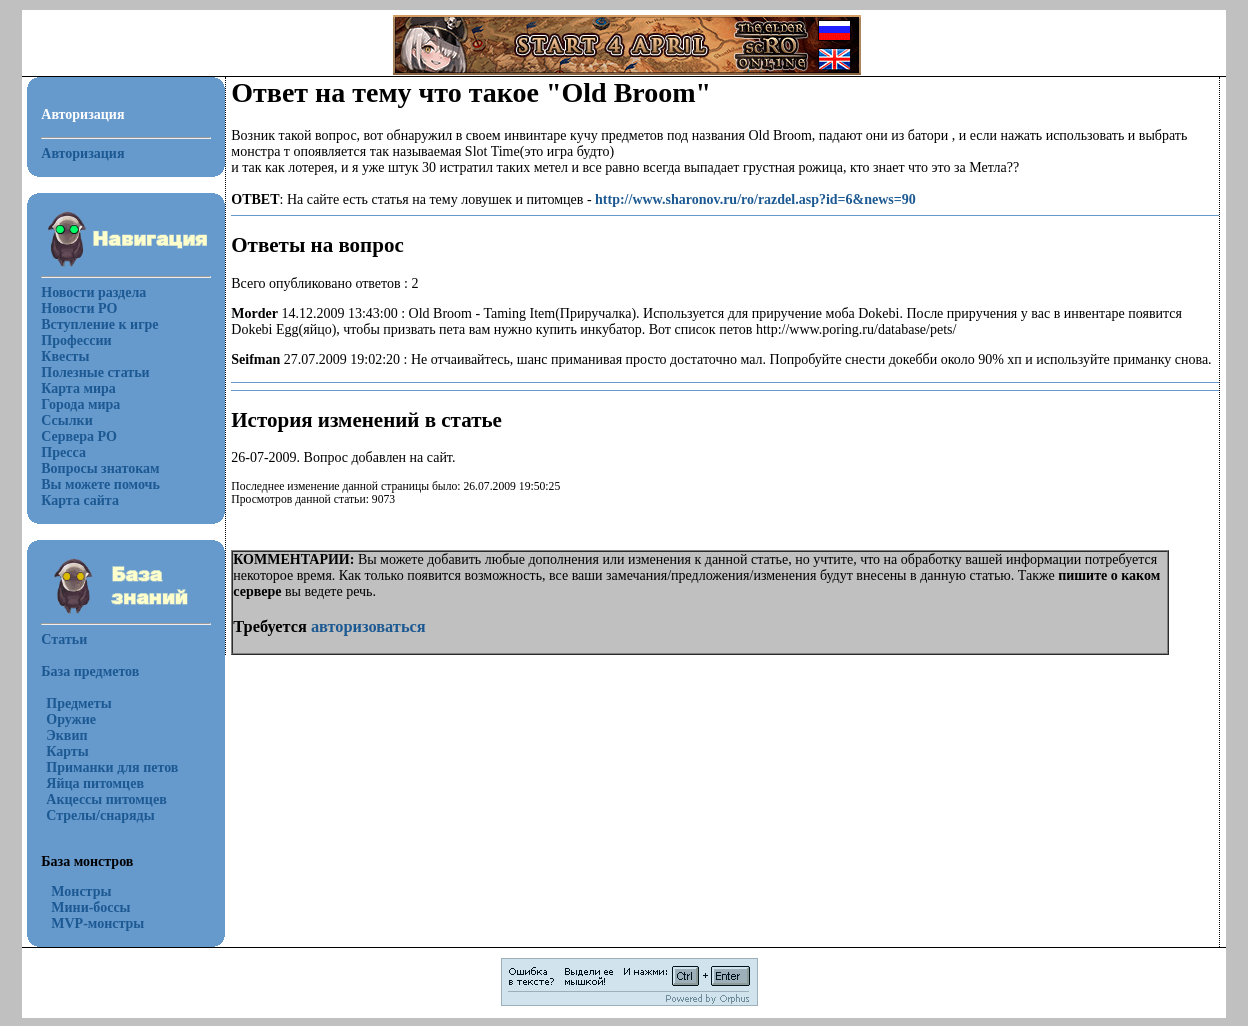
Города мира (80, 404)
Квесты (65, 356)
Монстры (81, 891)
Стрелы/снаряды (100, 815)
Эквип (66, 735)
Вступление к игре (99, 324)
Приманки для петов (112, 767)
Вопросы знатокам (100, 468)
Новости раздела (93, 292)
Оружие (71, 719)
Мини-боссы (90, 907)
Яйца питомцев (95, 783)
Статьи (64, 639)
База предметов (90, 671)
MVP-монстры (97, 923)
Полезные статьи (95, 372)
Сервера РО (79, 436)
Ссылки (66, 420)
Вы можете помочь (100, 484)
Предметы (78, 703)
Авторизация (82, 153)
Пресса (63, 452)
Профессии (76, 340)
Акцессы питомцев (106, 799)
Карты (67, 751)
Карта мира (78, 388)
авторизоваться (368, 626)
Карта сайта (80, 500)
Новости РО (79, 308)
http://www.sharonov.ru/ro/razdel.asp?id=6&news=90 (755, 199)
